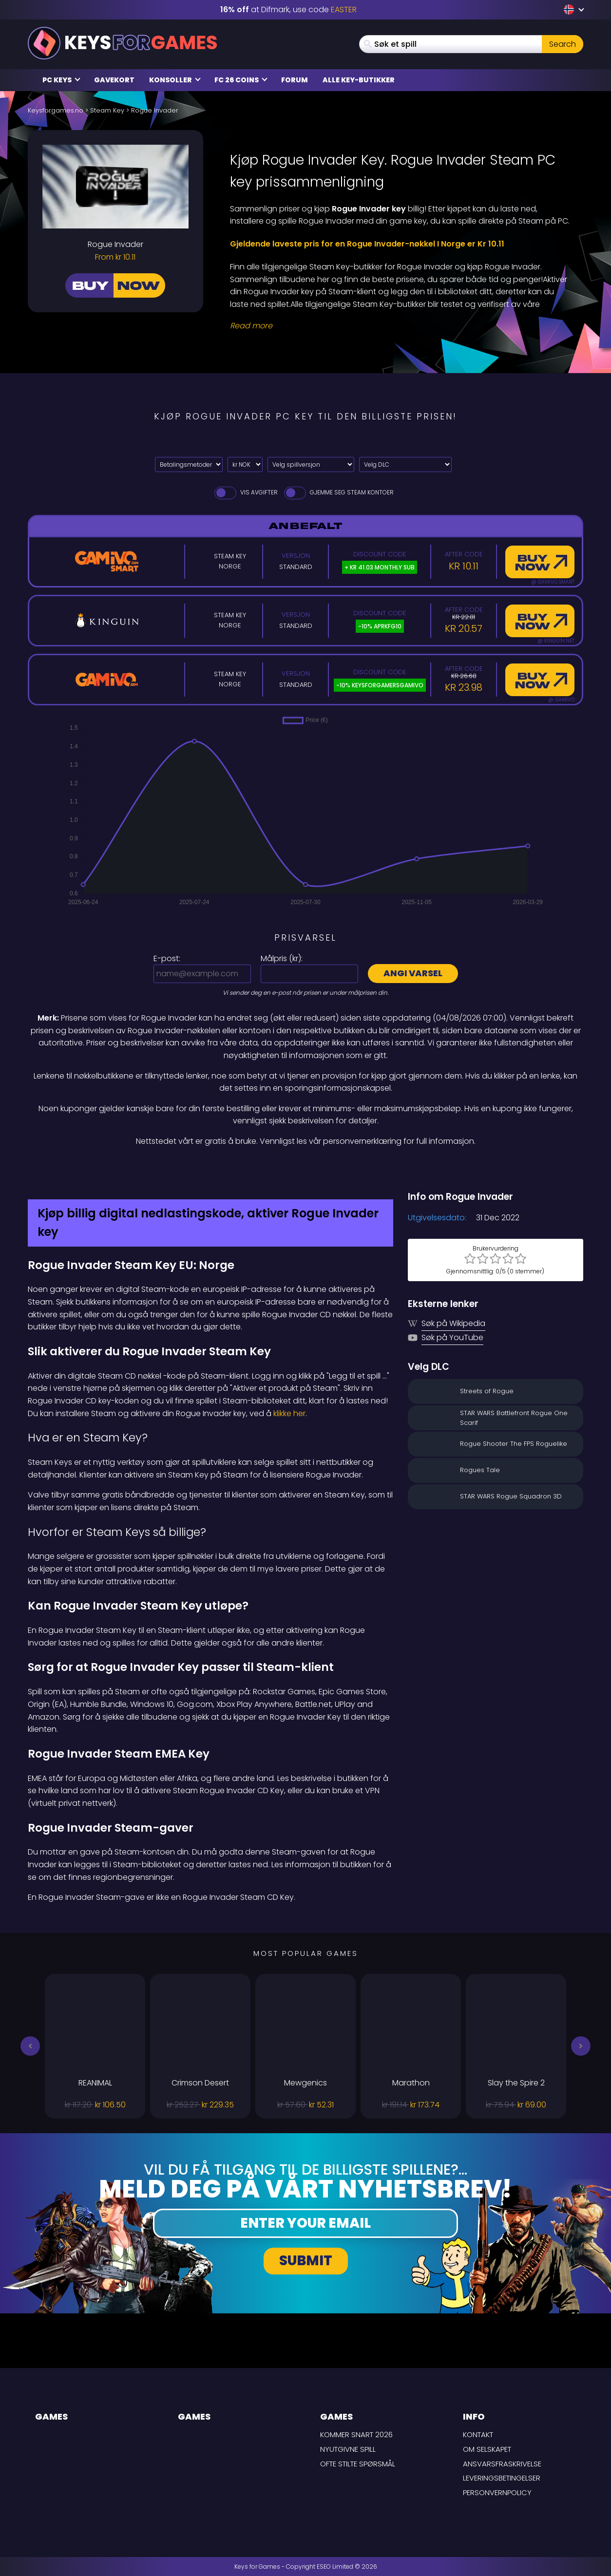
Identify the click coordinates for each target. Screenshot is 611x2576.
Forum (294, 80)
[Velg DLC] (405, 464)
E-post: (166, 958)
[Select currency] (245, 464)
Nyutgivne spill (348, 2449)
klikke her (289, 1413)
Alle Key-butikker (359, 80)
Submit (305, 2260)
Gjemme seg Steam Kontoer (338, 492)
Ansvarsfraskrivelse (502, 2464)
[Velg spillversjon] (310, 464)
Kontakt (478, 2434)
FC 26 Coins (240, 80)
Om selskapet (487, 2449)
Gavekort (114, 80)
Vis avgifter (245, 492)
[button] (30, 2046)
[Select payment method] (189, 464)
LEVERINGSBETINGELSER (501, 2478)
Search (562, 44)
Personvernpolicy (497, 2492)
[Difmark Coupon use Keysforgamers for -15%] (305, 1168)
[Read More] (400, 326)
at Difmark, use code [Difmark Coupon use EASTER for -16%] (288, 9)
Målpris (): (282, 958)
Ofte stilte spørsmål (357, 2464)
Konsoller (175, 80)
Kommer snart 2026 (356, 2434)
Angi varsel (412, 973)
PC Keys (61, 80)
